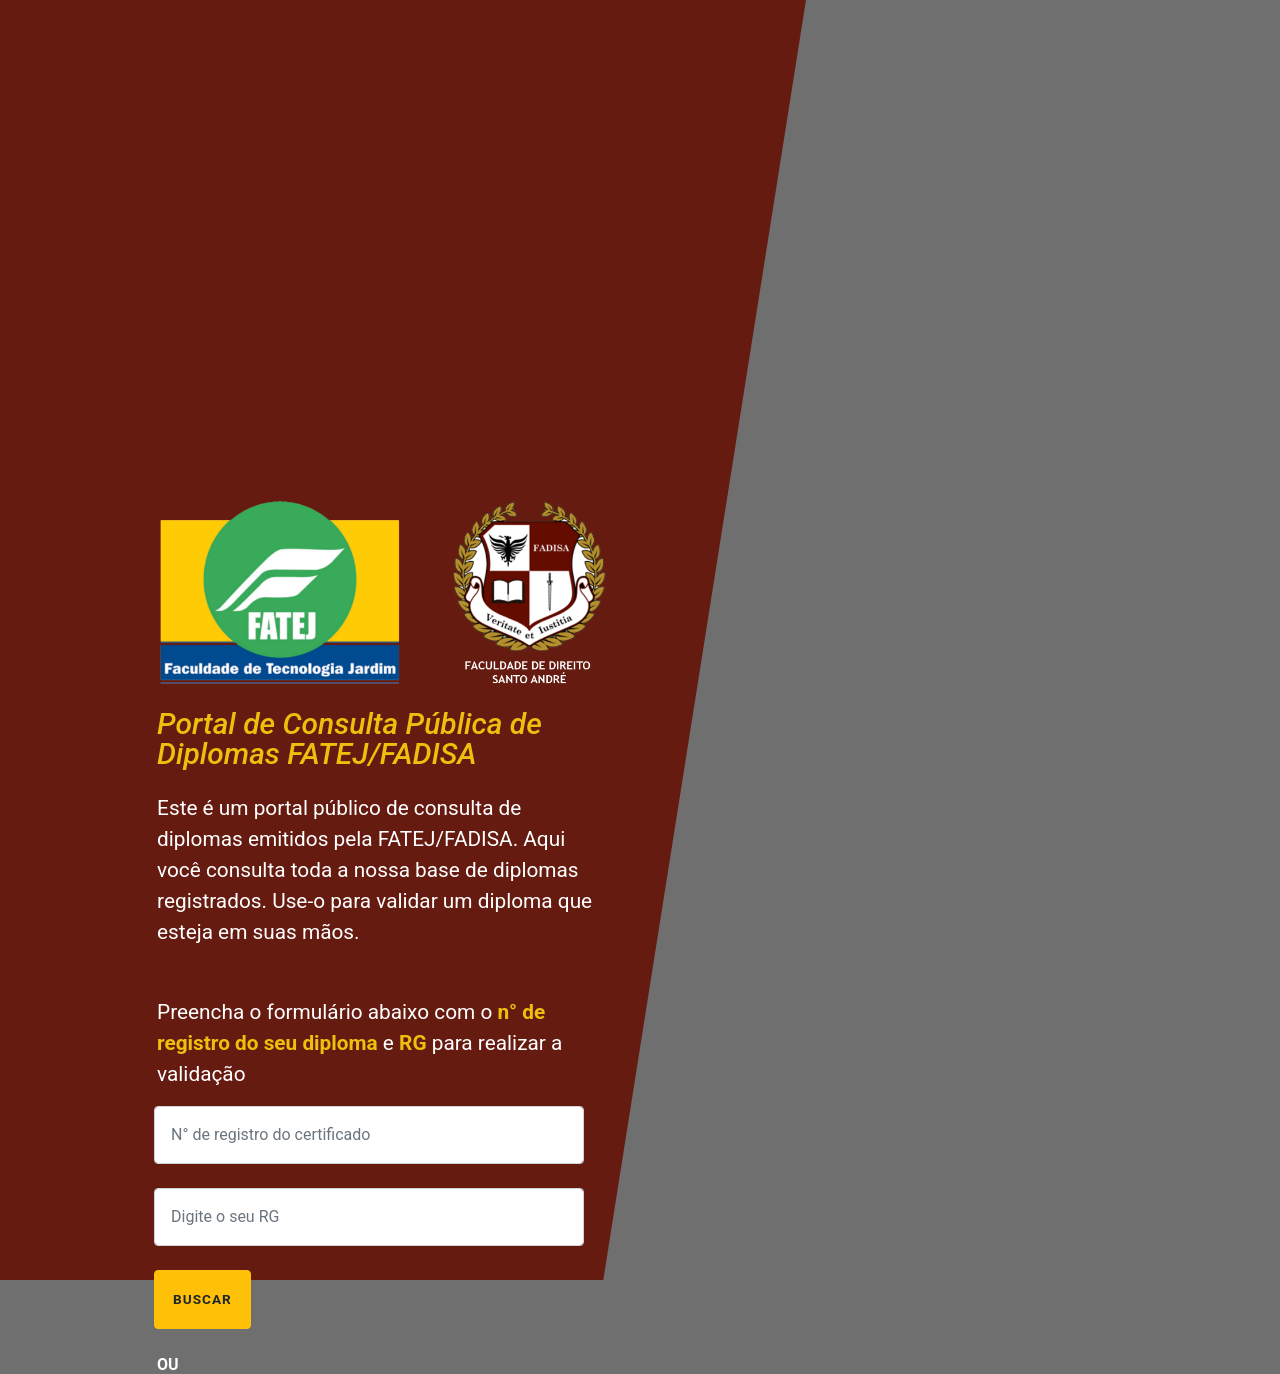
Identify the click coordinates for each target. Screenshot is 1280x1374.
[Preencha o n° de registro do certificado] (369, 1135)
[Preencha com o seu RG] (369, 1217)
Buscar (202, 1299)
